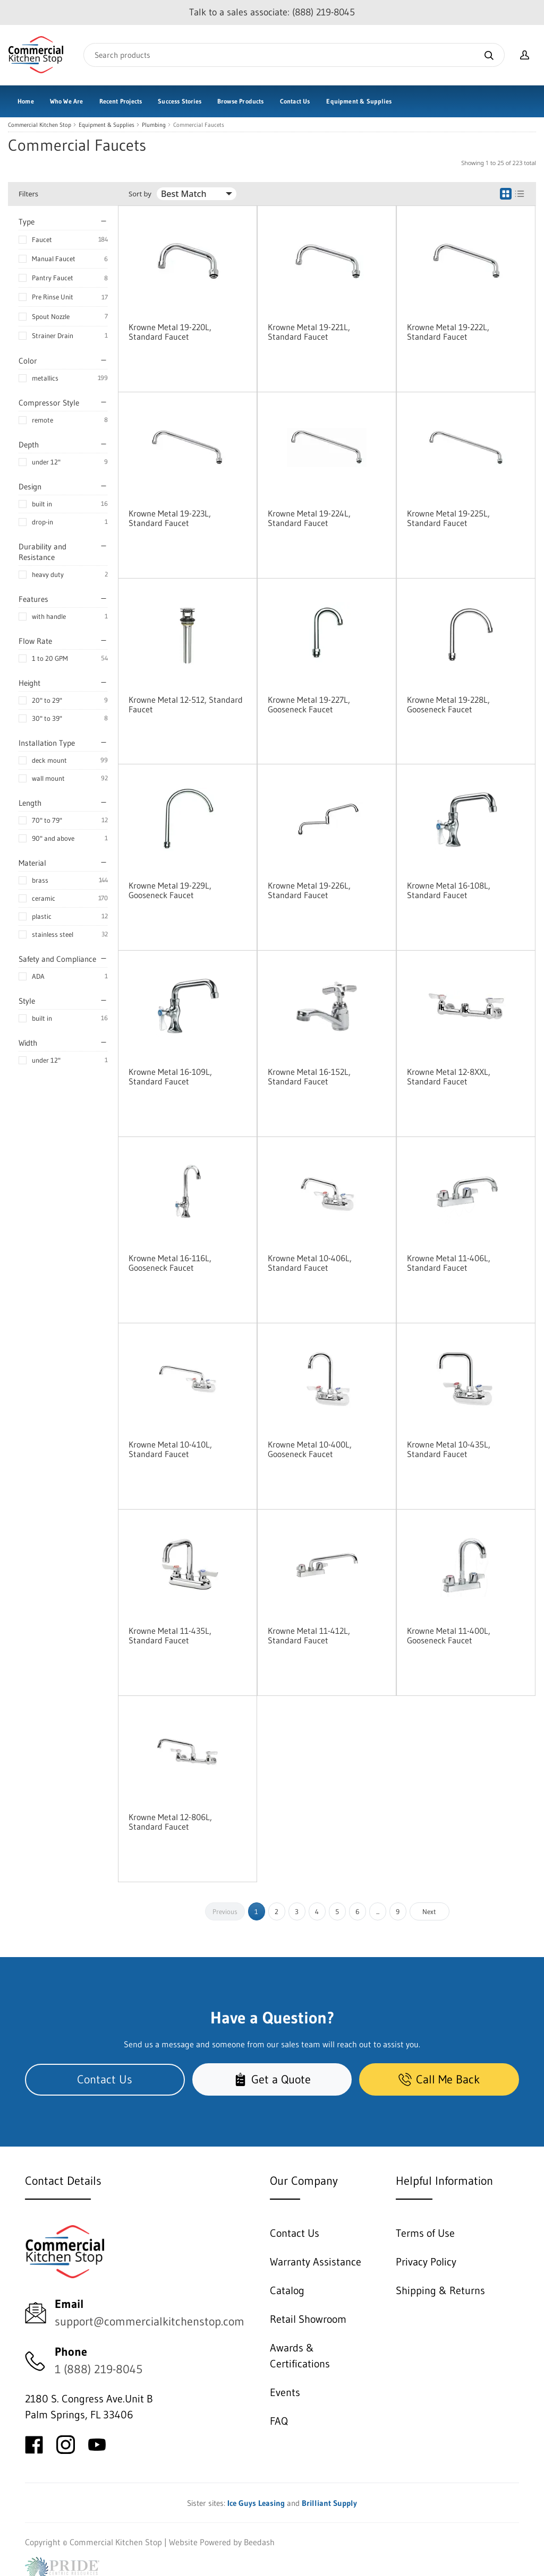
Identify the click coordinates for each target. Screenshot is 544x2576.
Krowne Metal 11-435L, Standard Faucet (170, 1635)
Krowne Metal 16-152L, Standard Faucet (309, 1076)
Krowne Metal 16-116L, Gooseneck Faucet (170, 1262)
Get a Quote (272, 2079)
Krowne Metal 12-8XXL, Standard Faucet (448, 1076)
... (377, 1911)
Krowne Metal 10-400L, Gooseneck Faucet (310, 1449)
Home (26, 101)
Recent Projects (120, 101)
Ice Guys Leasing (256, 2503)
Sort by (140, 194)
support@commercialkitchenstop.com (149, 2321)
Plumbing (154, 125)
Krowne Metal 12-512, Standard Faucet (186, 704)
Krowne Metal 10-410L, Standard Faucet (170, 1449)
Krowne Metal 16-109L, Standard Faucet (170, 1076)
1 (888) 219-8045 (98, 2369)
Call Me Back (439, 2079)
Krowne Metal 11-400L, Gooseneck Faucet (448, 1635)
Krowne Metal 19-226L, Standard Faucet (309, 890)
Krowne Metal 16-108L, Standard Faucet (448, 890)
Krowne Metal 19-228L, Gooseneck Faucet (448, 704)
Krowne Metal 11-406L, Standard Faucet (448, 1262)
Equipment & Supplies (359, 101)
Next (429, 1911)
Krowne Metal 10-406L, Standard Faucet (310, 1262)
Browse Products (240, 101)
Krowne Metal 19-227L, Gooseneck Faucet (309, 704)
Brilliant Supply (329, 2503)
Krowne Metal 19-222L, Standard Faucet (448, 331)
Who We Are (66, 101)
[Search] (294, 55)
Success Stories (179, 101)
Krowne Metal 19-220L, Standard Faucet (170, 331)
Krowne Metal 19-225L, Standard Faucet (448, 518)
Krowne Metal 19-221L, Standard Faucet (309, 331)
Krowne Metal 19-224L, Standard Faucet (309, 518)
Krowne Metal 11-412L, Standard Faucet (309, 1635)
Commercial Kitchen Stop (39, 125)
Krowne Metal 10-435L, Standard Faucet (448, 1449)
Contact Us (295, 101)
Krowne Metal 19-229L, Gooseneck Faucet (170, 890)
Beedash (259, 2542)
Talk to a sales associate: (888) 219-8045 (272, 12)
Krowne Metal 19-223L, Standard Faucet (170, 518)
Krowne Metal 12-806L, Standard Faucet (170, 1821)
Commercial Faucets (198, 125)
